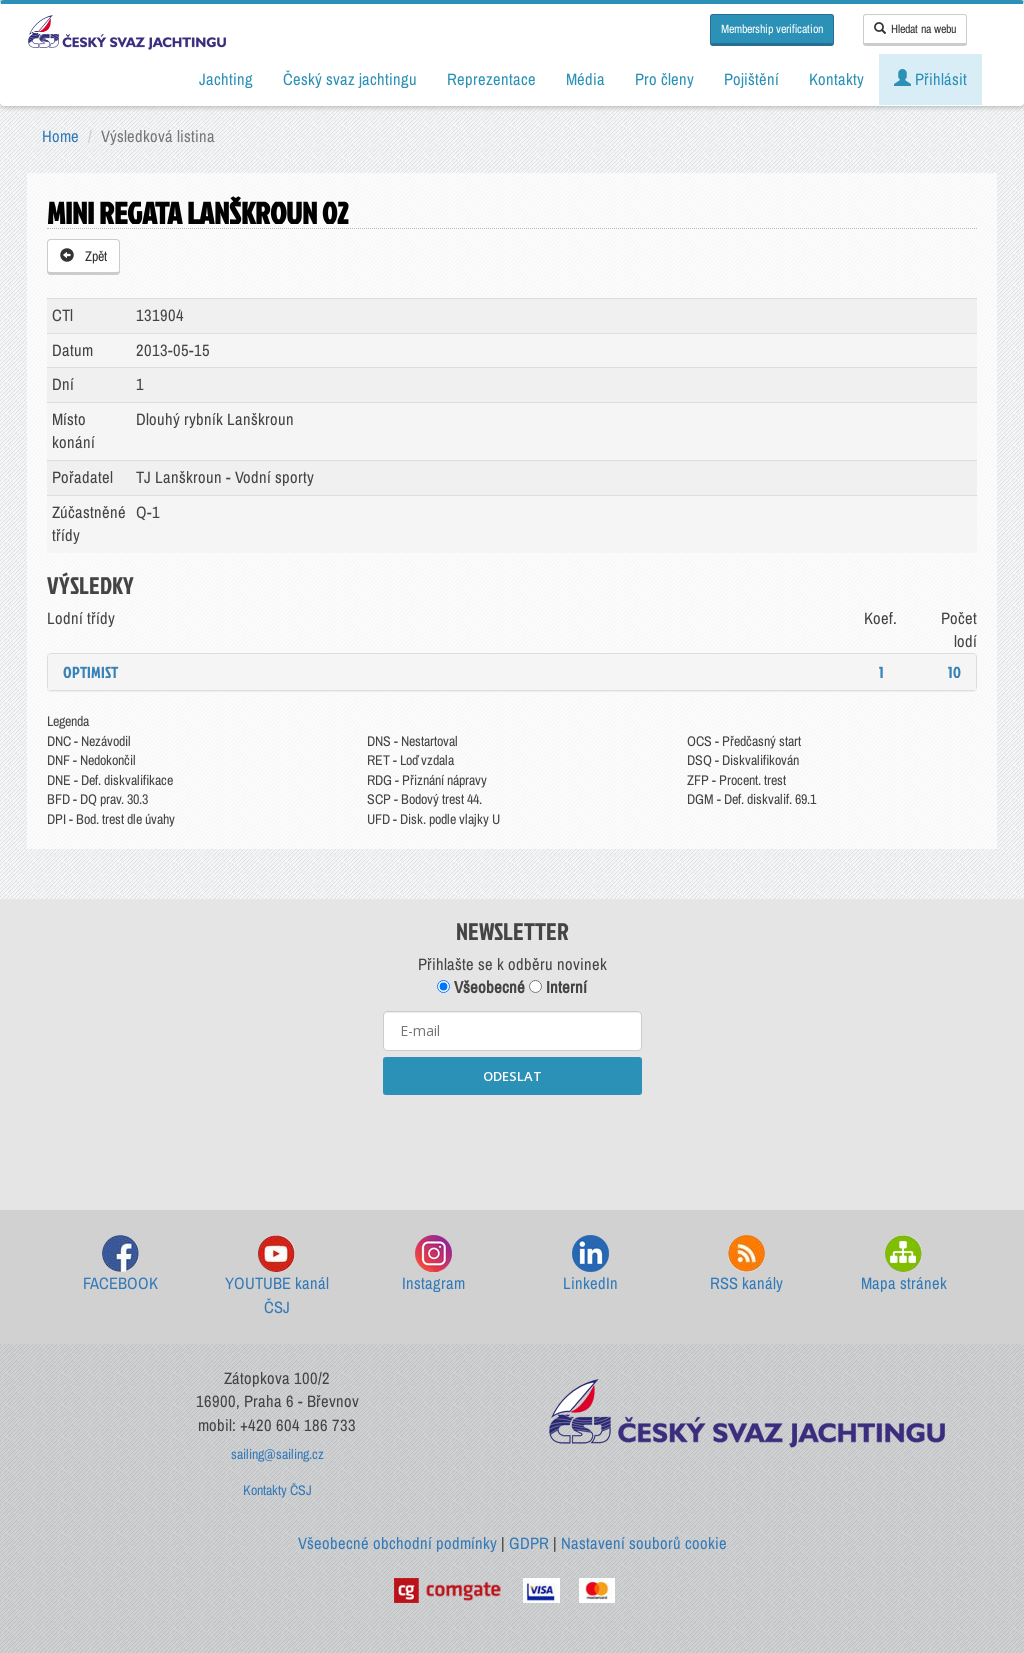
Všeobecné (481, 987)
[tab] (512, 672)
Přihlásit (930, 79)
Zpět (83, 256)
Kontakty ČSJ (277, 1490)
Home (60, 136)
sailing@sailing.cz (277, 1454)
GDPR (529, 1543)
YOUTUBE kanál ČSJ (277, 1276)
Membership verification (772, 29)
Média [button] (585, 79)
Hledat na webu (915, 29)
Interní (558, 987)
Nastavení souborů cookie (644, 1543)
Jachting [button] (226, 79)
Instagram (433, 1264)
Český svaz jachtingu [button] (350, 79)
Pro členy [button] (664, 79)
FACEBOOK (120, 1264)
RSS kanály (746, 1264)
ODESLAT (512, 1076)
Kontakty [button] (836, 79)
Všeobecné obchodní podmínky (397, 1543)
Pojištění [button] (751, 79)
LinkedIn (590, 1264)
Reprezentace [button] (491, 79)
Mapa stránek (904, 1264)
